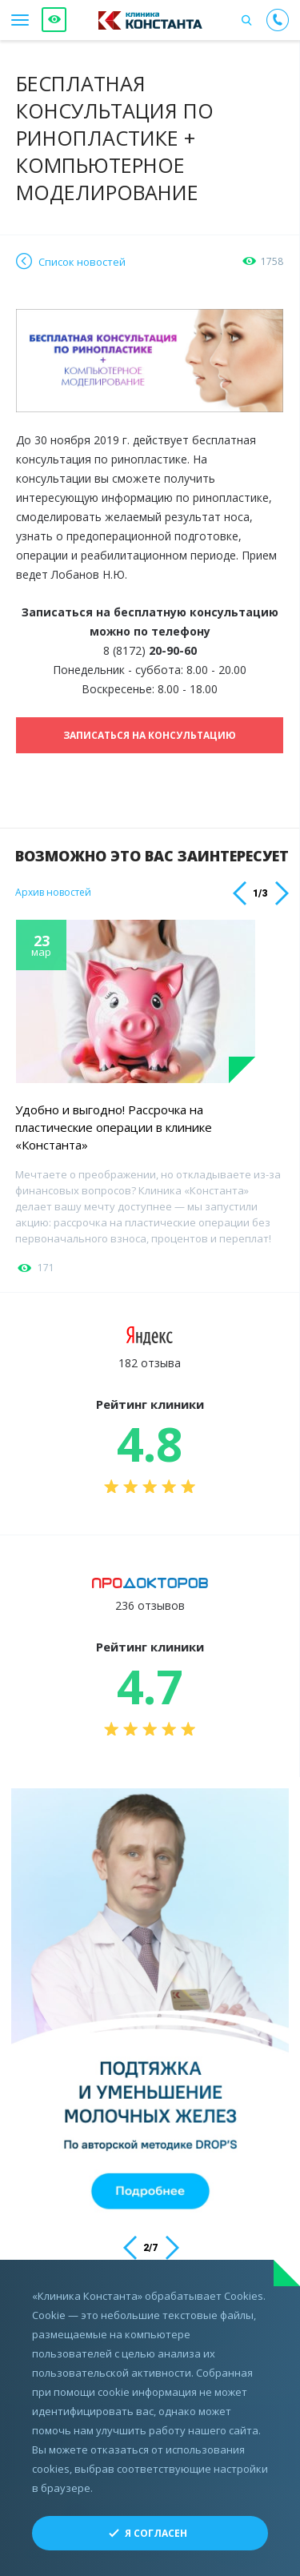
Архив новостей (53, 892)
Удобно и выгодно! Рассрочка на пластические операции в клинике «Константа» (113, 1127)
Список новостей (82, 262)
